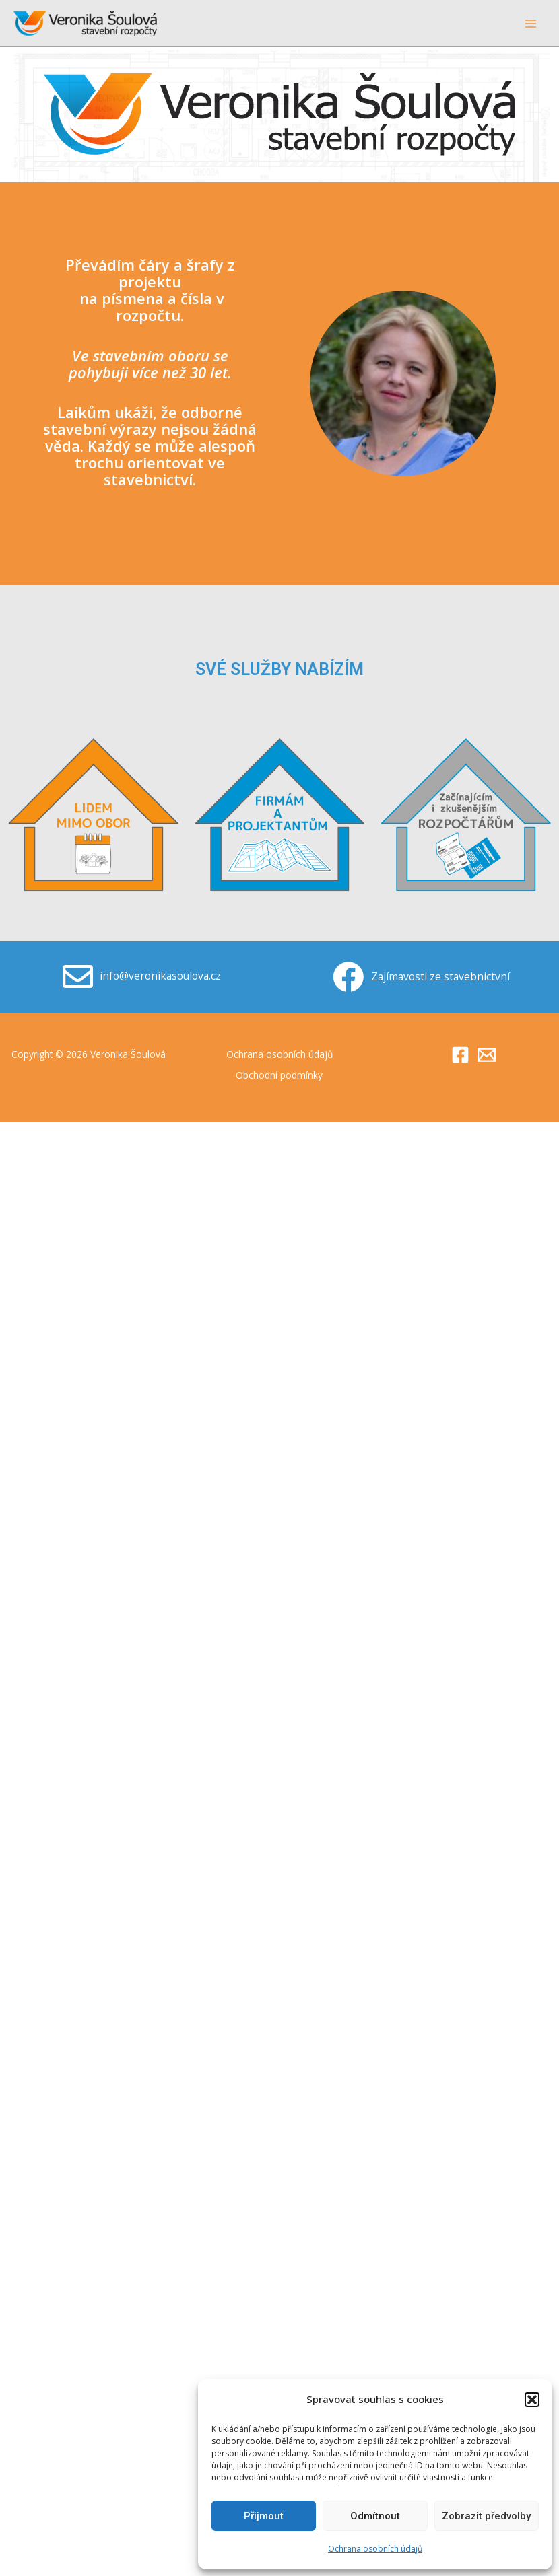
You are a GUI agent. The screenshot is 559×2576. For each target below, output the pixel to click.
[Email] (487, 1054)
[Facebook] (460, 1054)
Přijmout (264, 2516)
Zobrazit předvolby (486, 2516)
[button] (532, 2399)
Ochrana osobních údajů (375, 2548)
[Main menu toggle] (531, 23)
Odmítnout (375, 2516)
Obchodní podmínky (279, 1074)
